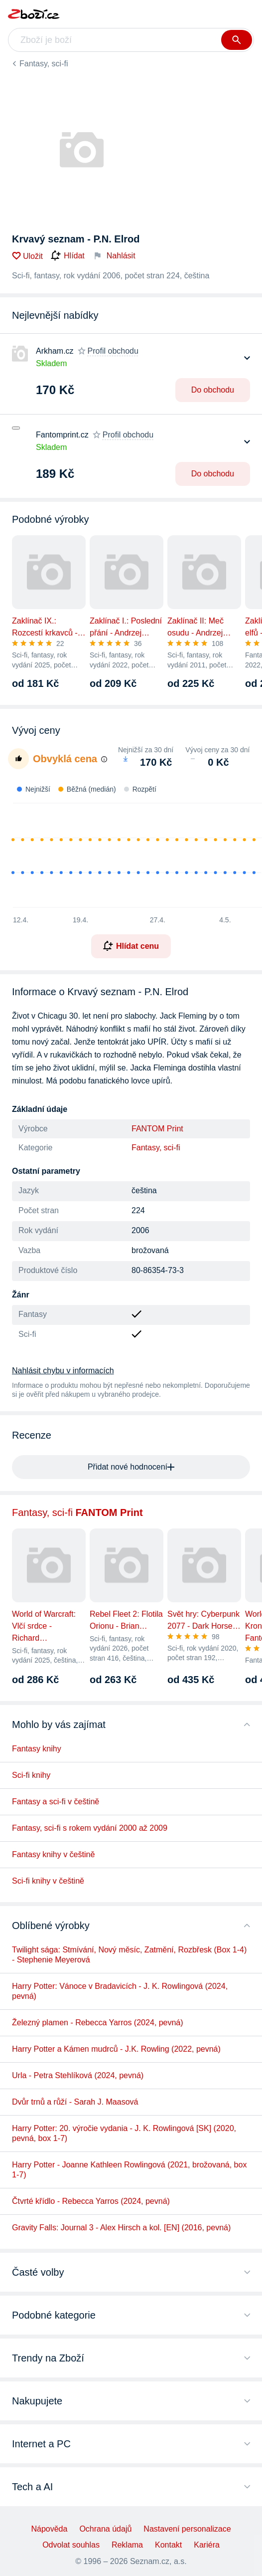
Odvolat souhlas (71, 2545)
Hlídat (68, 255)
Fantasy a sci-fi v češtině (55, 1801)
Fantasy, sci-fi (43, 63)
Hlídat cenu (131, 946)
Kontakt (168, 2545)
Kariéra (207, 2545)
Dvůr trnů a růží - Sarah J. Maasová (75, 2102)
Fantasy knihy (36, 1748)
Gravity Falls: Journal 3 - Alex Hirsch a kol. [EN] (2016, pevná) (121, 2227)
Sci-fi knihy (31, 1775)
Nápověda (49, 2529)
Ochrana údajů (105, 2529)
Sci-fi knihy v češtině (48, 1881)
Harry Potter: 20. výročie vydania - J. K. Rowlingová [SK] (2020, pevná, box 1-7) (124, 2133)
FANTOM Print (157, 1128)
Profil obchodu (113, 351)
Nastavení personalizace (187, 2529)
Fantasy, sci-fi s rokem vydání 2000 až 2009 (89, 1828)
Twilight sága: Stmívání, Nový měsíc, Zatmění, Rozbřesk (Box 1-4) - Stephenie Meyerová (129, 1954)
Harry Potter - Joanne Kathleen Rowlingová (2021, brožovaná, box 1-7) (129, 2169)
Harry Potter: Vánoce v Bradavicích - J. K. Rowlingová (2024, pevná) (120, 1991)
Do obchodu (212, 390)
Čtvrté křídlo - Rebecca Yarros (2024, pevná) (91, 2201)
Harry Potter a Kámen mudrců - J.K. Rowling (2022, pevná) (116, 2049)
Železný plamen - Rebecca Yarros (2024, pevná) (97, 2022)
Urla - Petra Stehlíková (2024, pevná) (77, 2075)
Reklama (127, 2545)
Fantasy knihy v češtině (53, 1854)
